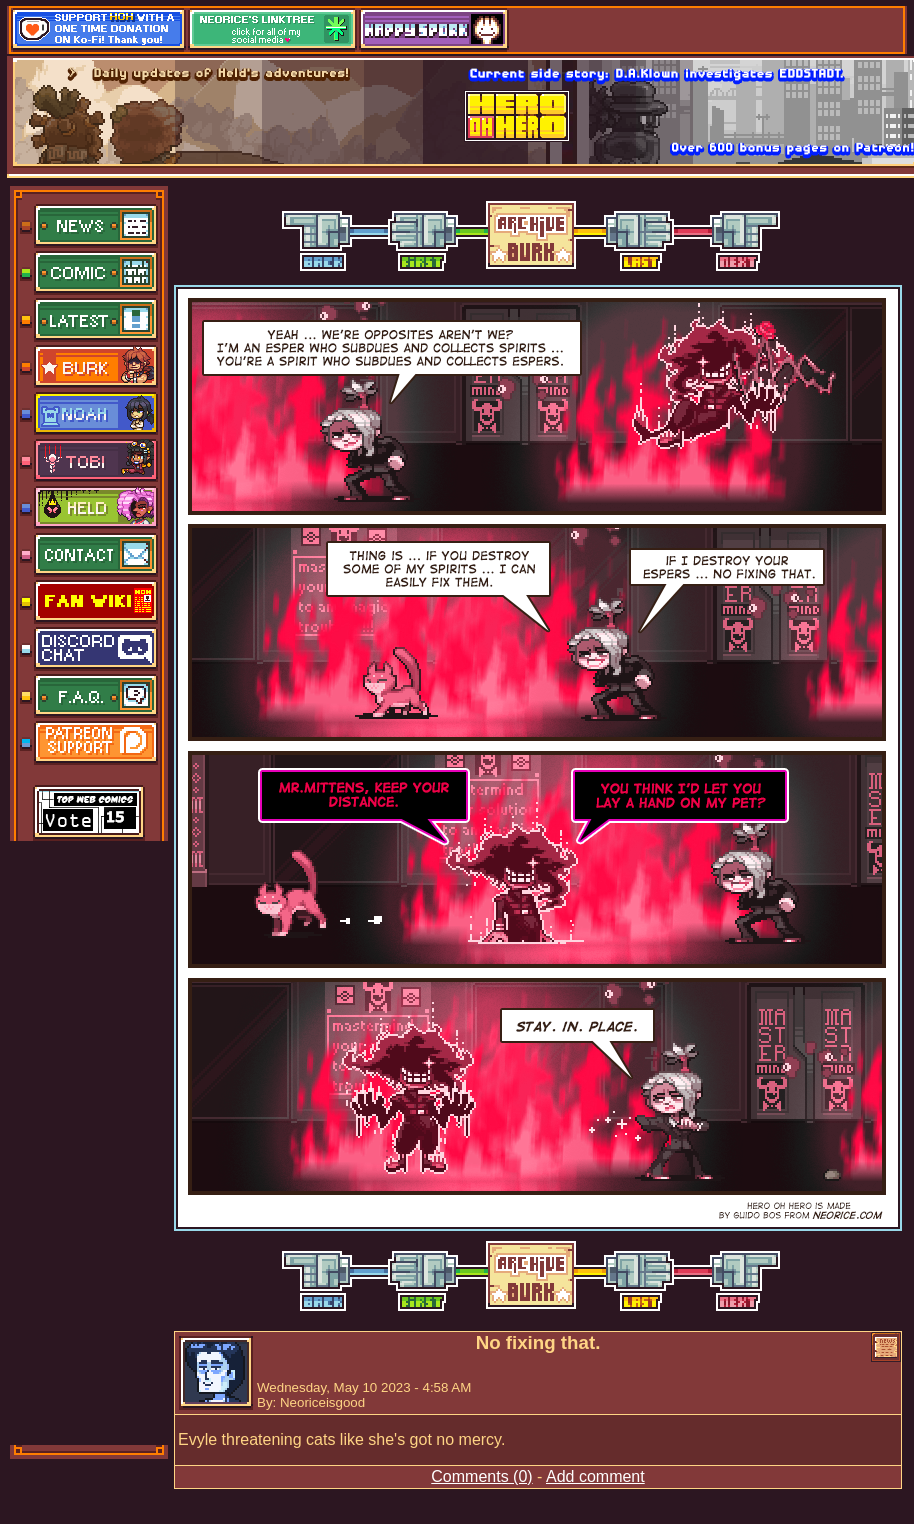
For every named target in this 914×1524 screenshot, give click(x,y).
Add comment (595, 1476)
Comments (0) (481, 1476)
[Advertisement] (90, 1141)
